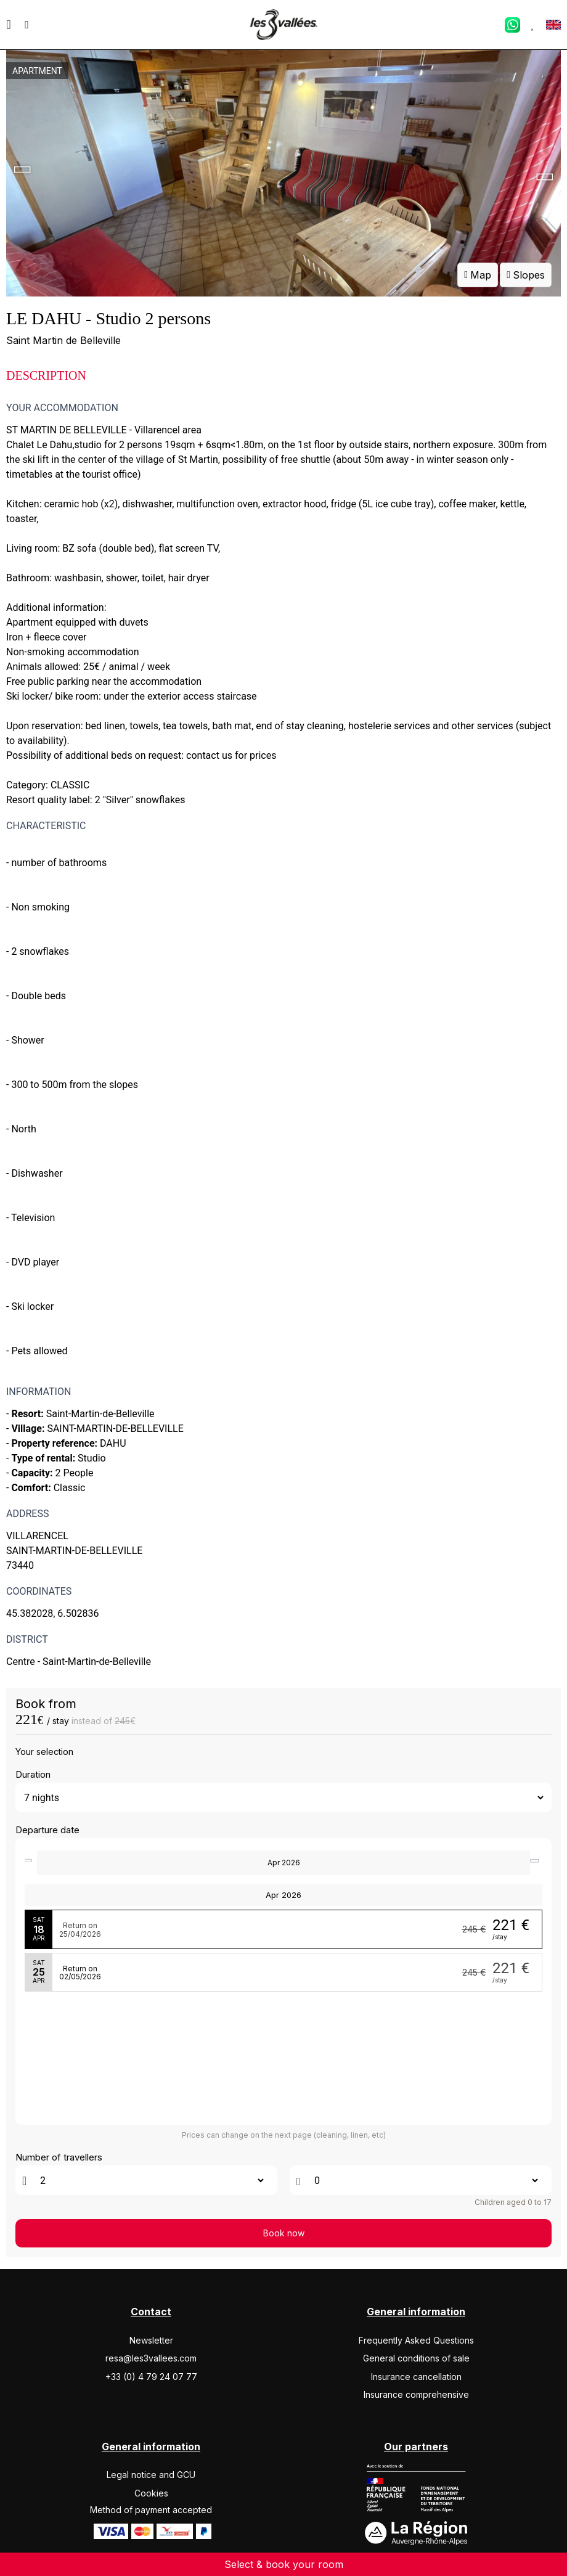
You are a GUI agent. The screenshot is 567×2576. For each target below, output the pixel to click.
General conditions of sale (416, 2358)
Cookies (151, 2493)
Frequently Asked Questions (416, 2340)
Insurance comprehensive (416, 2394)
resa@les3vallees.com (151, 2358)
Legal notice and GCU (151, 2474)
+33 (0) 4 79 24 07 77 (151, 2376)
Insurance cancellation (416, 2376)
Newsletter (151, 2340)
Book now (283, 2233)
